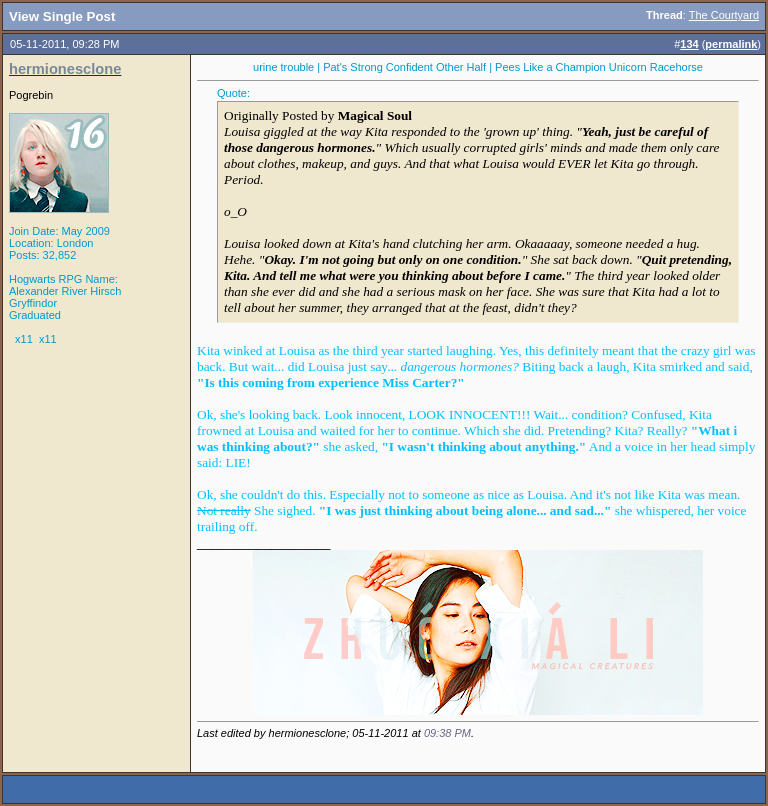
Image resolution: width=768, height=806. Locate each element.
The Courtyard (724, 15)
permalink (731, 44)
